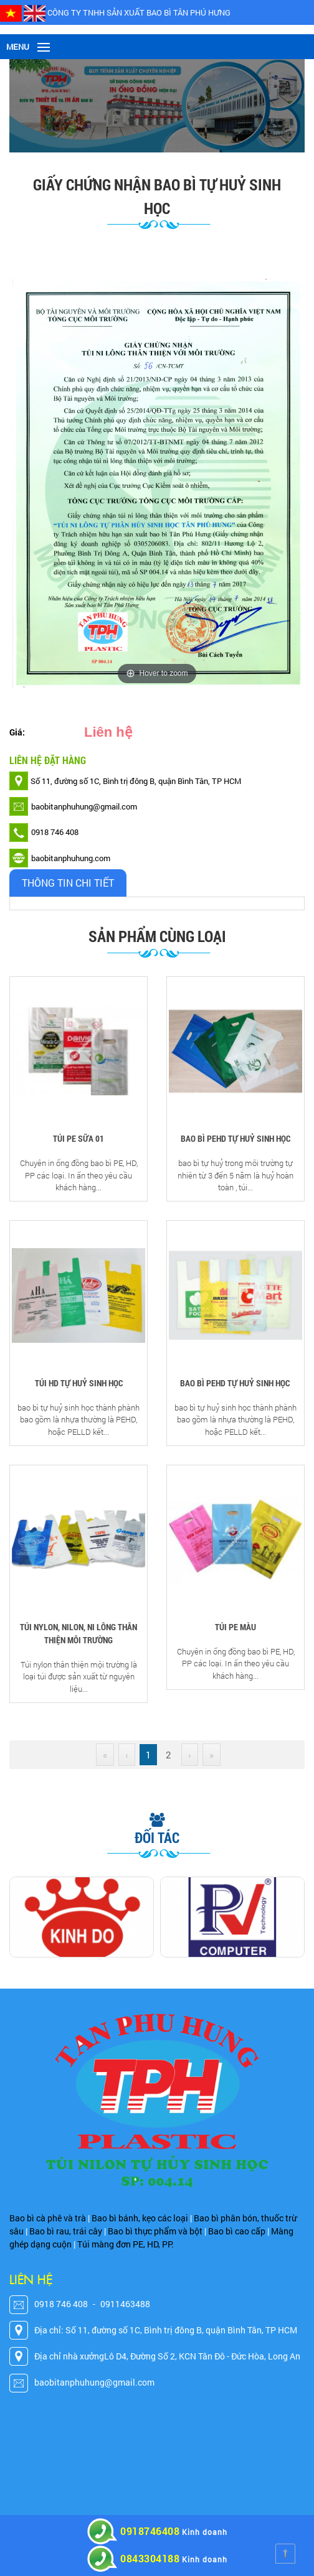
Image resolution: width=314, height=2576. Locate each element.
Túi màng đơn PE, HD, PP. (125, 2244)
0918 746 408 (61, 2304)
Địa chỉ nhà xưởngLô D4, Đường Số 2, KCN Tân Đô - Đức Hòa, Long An (167, 2356)
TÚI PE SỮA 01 (78, 1138)
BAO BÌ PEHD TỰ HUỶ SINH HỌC (235, 1138)
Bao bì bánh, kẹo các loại (140, 2218)
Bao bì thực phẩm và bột (155, 2231)
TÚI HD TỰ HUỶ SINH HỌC (79, 1383)
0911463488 (125, 2304)
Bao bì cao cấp (236, 2231)
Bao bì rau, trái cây (65, 2231)
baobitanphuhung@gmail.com (94, 2382)
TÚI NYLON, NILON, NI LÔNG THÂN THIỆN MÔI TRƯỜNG (78, 1633)
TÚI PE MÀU (235, 1627)
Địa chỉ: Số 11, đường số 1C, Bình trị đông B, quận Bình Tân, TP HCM (165, 2330)
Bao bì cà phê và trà (47, 2218)
